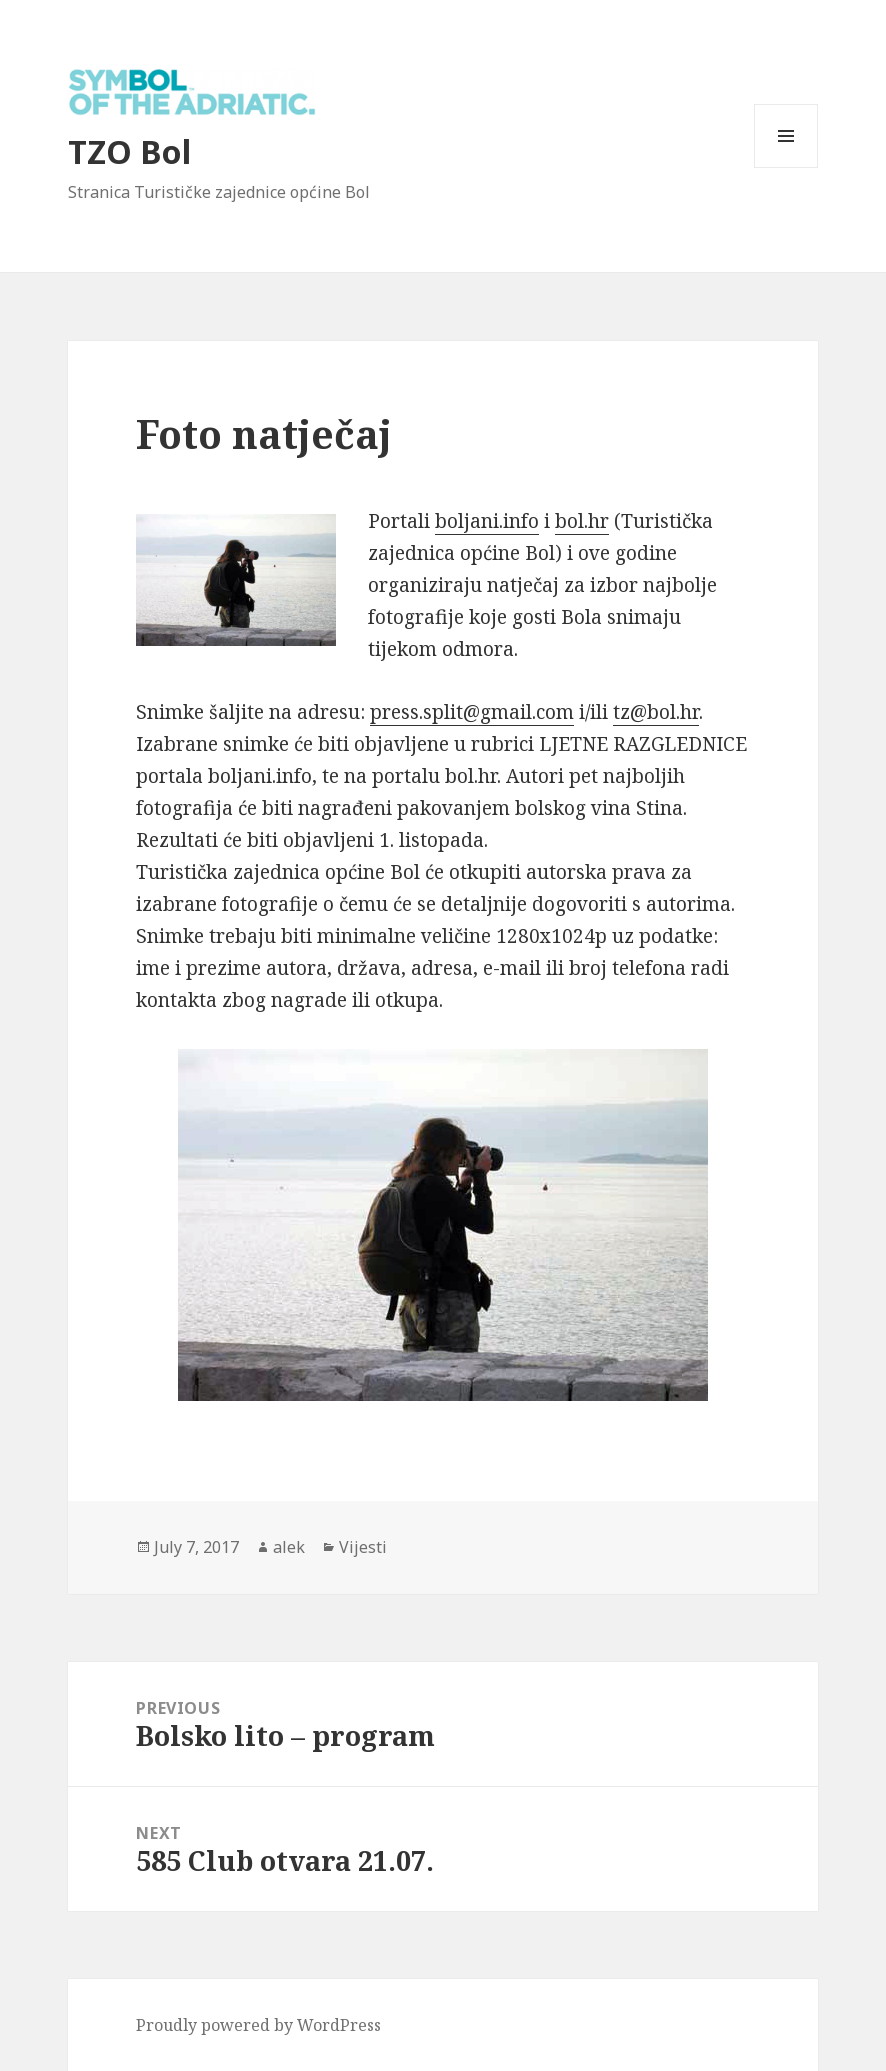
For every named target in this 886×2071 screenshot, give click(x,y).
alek (289, 1547)
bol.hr (582, 521)
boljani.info (487, 521)
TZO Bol (129, 151)
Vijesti (363, 1547)
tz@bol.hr (656, 712)
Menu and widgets (786, 167)
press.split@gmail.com (472, 712)
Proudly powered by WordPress (258, 2025)
